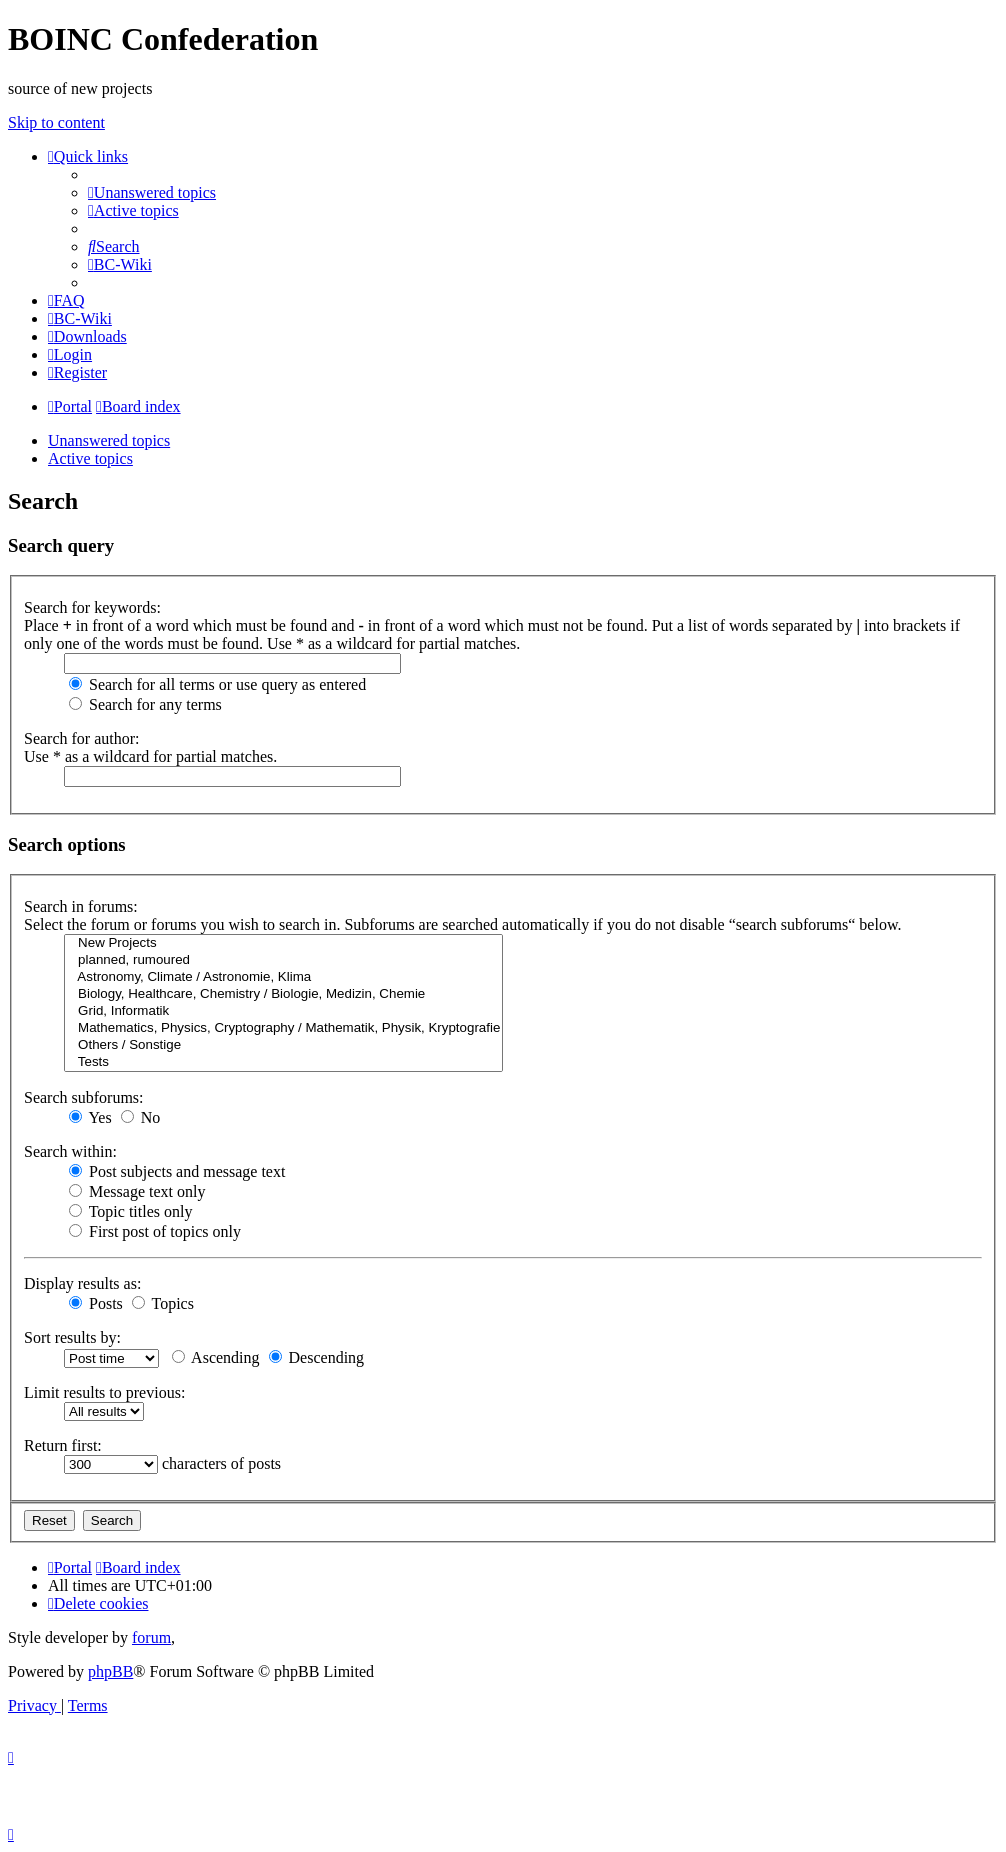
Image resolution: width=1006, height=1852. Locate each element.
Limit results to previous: (104, 1392)
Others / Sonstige (283, 1045)
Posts (96, 1303)
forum (151, 1637)
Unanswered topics (109, 440)
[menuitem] (152, 192)
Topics (163, 1303)
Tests (283, 1062)
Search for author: (82, 738)
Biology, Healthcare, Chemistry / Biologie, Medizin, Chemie (283, 994)
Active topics (90, 458)
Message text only (137, 1191)
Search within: (70, 1151)
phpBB (110, 1671)
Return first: (63, 1445)
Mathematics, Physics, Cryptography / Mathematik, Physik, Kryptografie (283, 1028)
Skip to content (56, 122)
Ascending (216, 1357)
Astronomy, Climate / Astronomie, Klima (283, 977)
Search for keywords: (92, 607)
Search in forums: (81, 906)
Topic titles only (130, 1211)
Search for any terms (145, 704)
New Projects (283, 943)
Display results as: (82, 1283)
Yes (90, 1117)
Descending (317, 1357)
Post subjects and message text (177, 1171)
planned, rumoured (283, 960)
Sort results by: (72, 1337)
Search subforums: (84, 1097)
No (141, 1117)
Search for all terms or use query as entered (217, 684)
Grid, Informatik (283, 1011)
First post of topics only (155, 1231)
